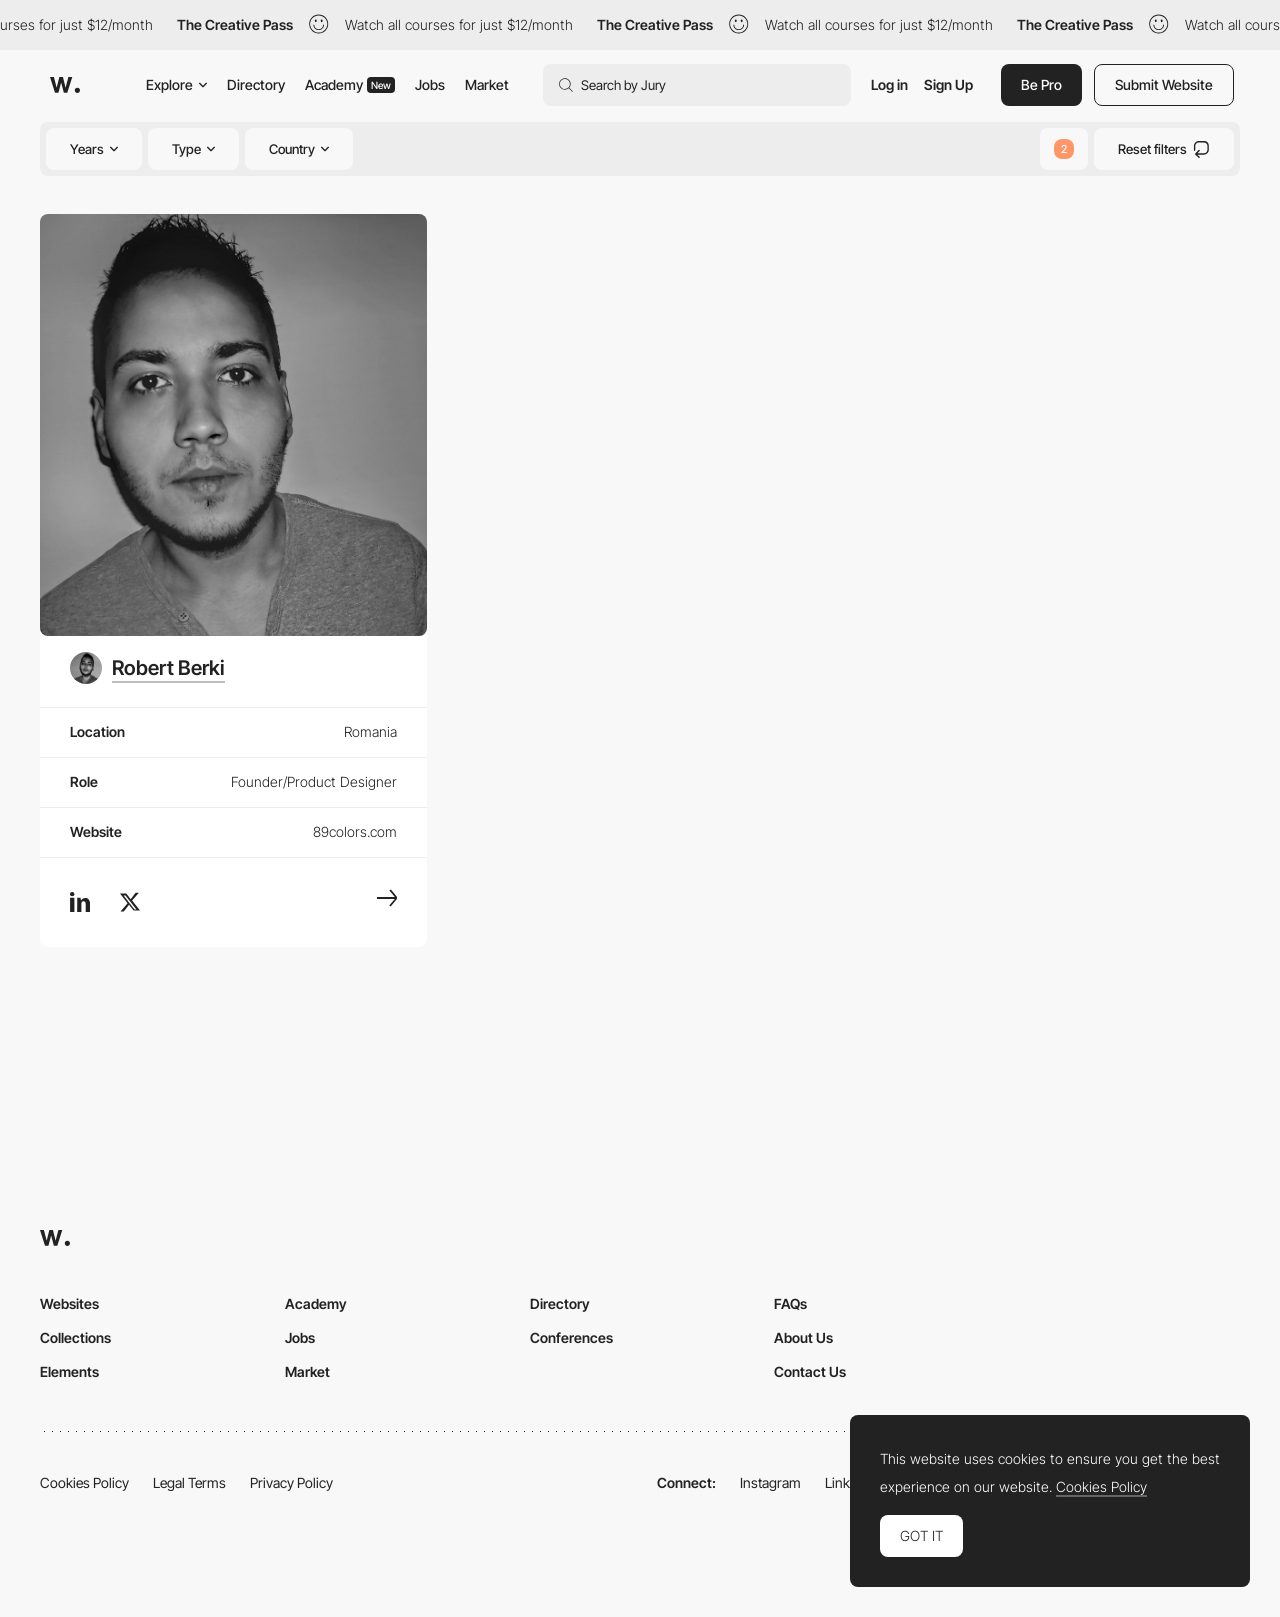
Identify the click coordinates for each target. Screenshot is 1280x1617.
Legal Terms (189, 1482)
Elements (69, 1371)
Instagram (770, 1482)
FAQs (790, 1303)
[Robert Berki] (147, 668)
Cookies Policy (84, 1482)
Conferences (571, 1337)
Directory (256, 84)
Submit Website (1164, 84)
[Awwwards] (65, 85)
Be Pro (1041, 84)
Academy (350, 84)
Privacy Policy (291, 1482)
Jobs (430, 84)
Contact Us (810, 1371)
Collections (75, 1337)
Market (487, 84)
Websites (69, 1303)
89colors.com (355, 831)
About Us (803, 1337)
